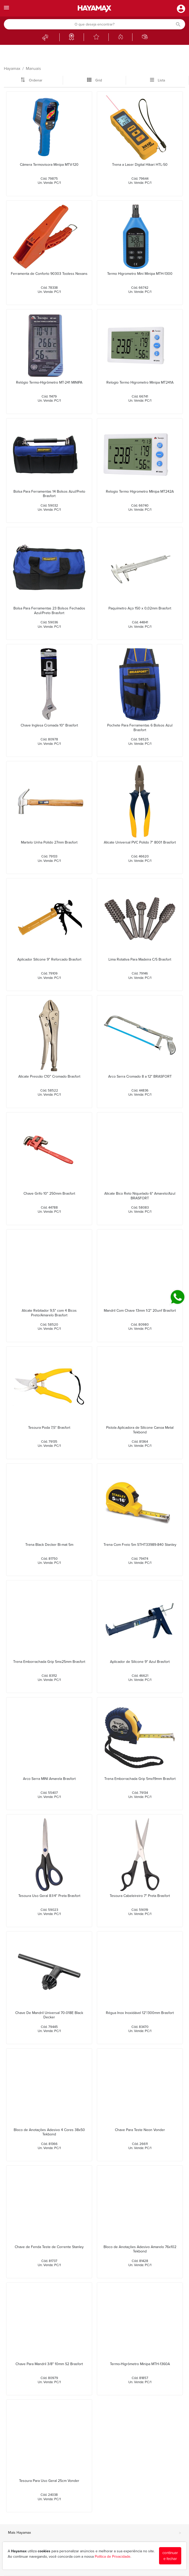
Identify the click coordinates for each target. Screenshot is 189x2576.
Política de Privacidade (112, 2556)
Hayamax (12, 68)
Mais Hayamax (94, 2533)
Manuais (33, 68)
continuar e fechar (170, 2555)
